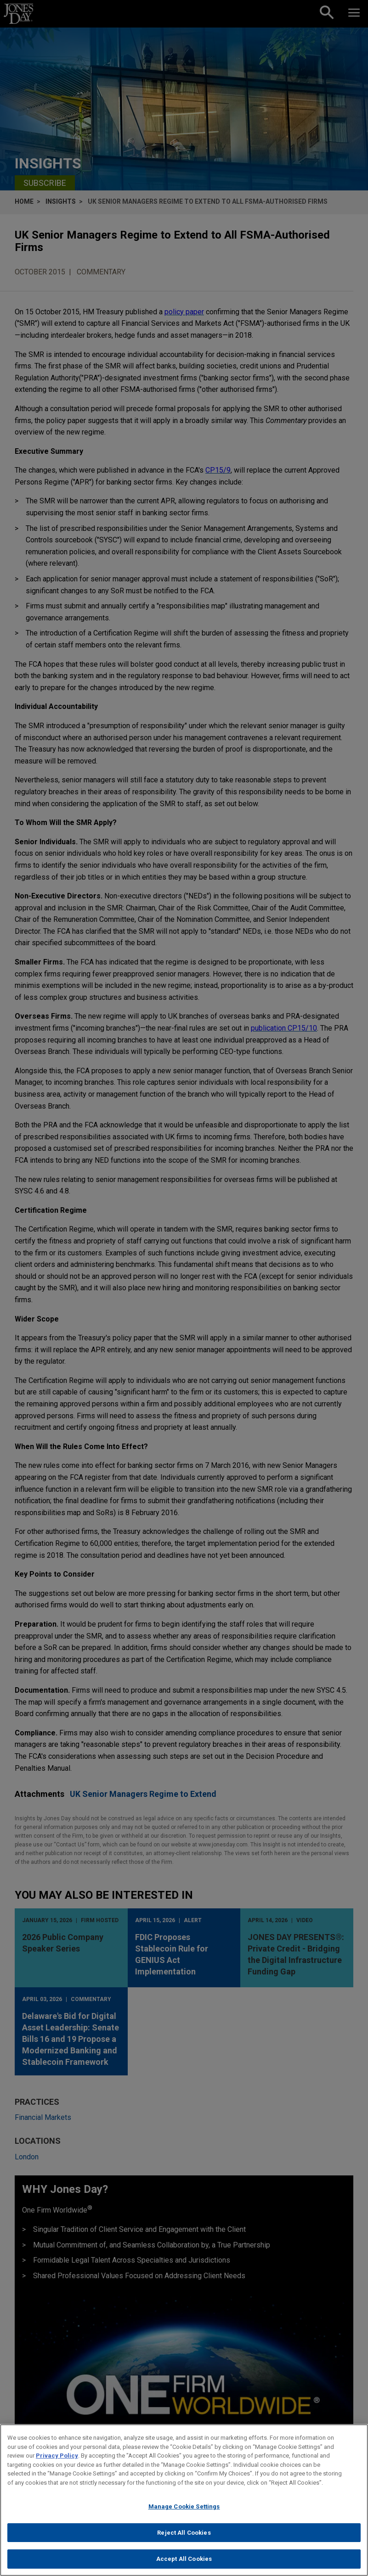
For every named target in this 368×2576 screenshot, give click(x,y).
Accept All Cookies (184, 2561)
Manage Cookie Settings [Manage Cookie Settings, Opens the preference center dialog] (184, 2508)
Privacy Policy (57, 2457)
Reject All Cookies (183, 2534)
